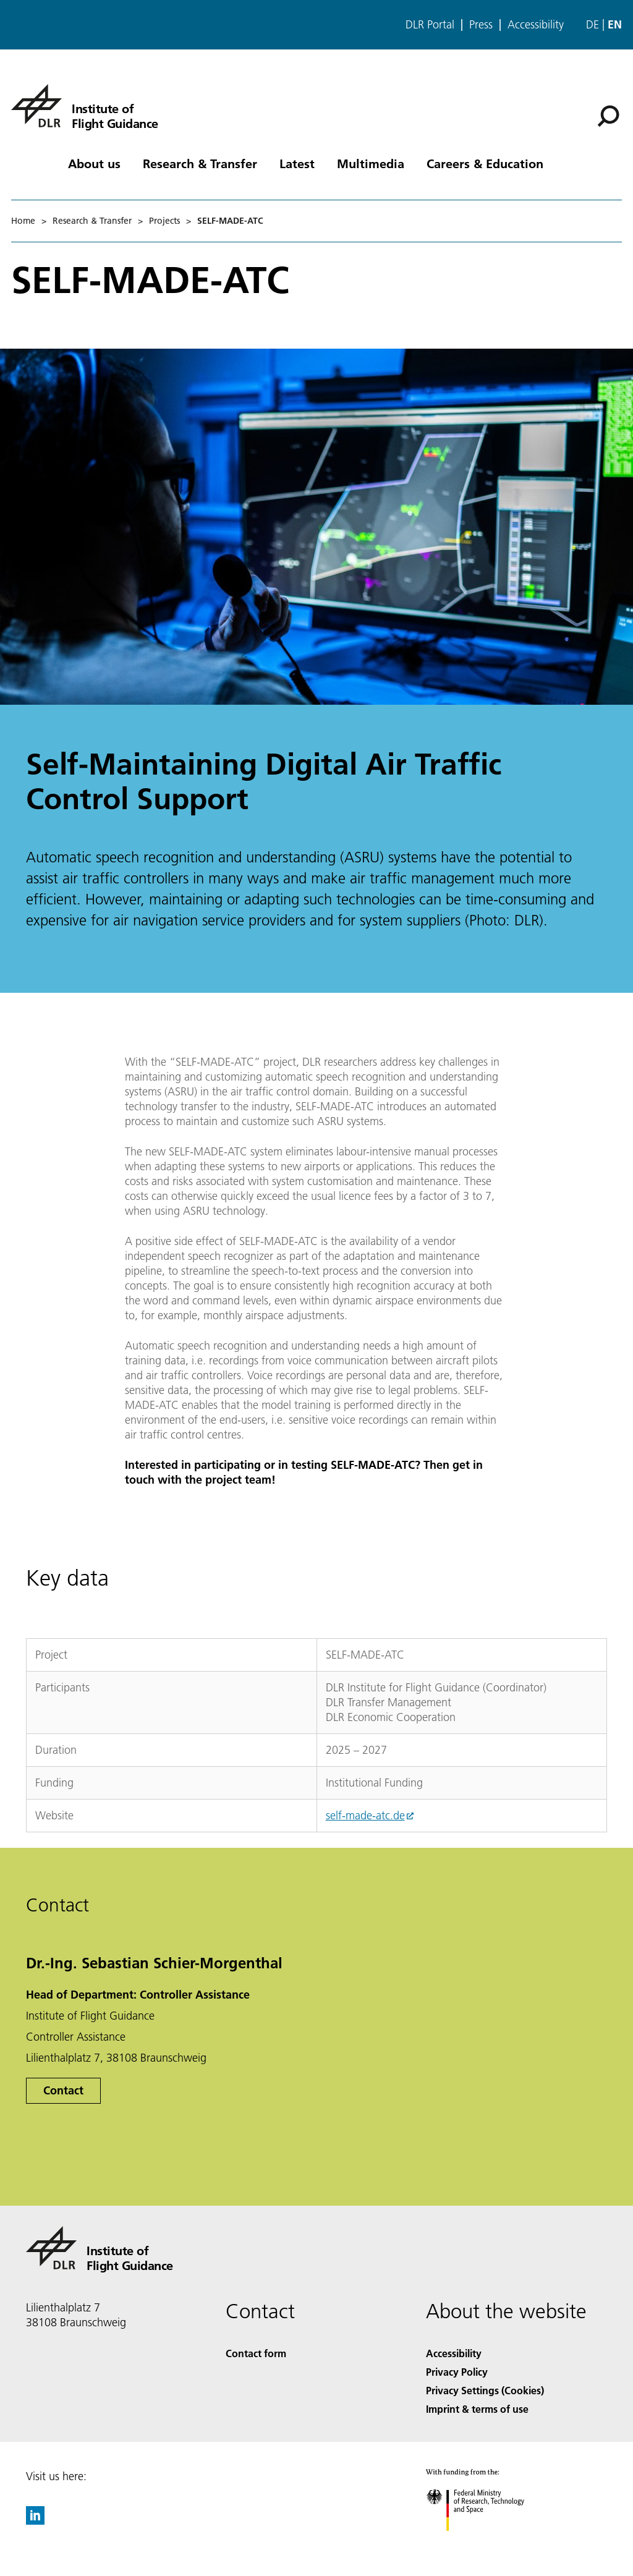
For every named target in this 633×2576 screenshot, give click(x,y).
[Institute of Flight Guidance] (84, 105)
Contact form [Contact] (256, 2353)
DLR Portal (430, 25)
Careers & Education (485, 163)
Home (23, 220)
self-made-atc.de (365, 1815)
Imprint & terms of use (477, 2408)
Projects (164, 220)
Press (481, 25)
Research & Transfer (200, 163)
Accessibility (536, 25)
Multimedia (370, 163)
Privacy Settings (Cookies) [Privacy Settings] (485, 2390)
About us (94, 163)
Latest (297, 163)
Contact (63, 2090)
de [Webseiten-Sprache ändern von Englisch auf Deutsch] (592, 24)
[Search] (608, 116)
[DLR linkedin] (35, 2521)
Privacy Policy (457, 2371)
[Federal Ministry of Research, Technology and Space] (486, 2542)
